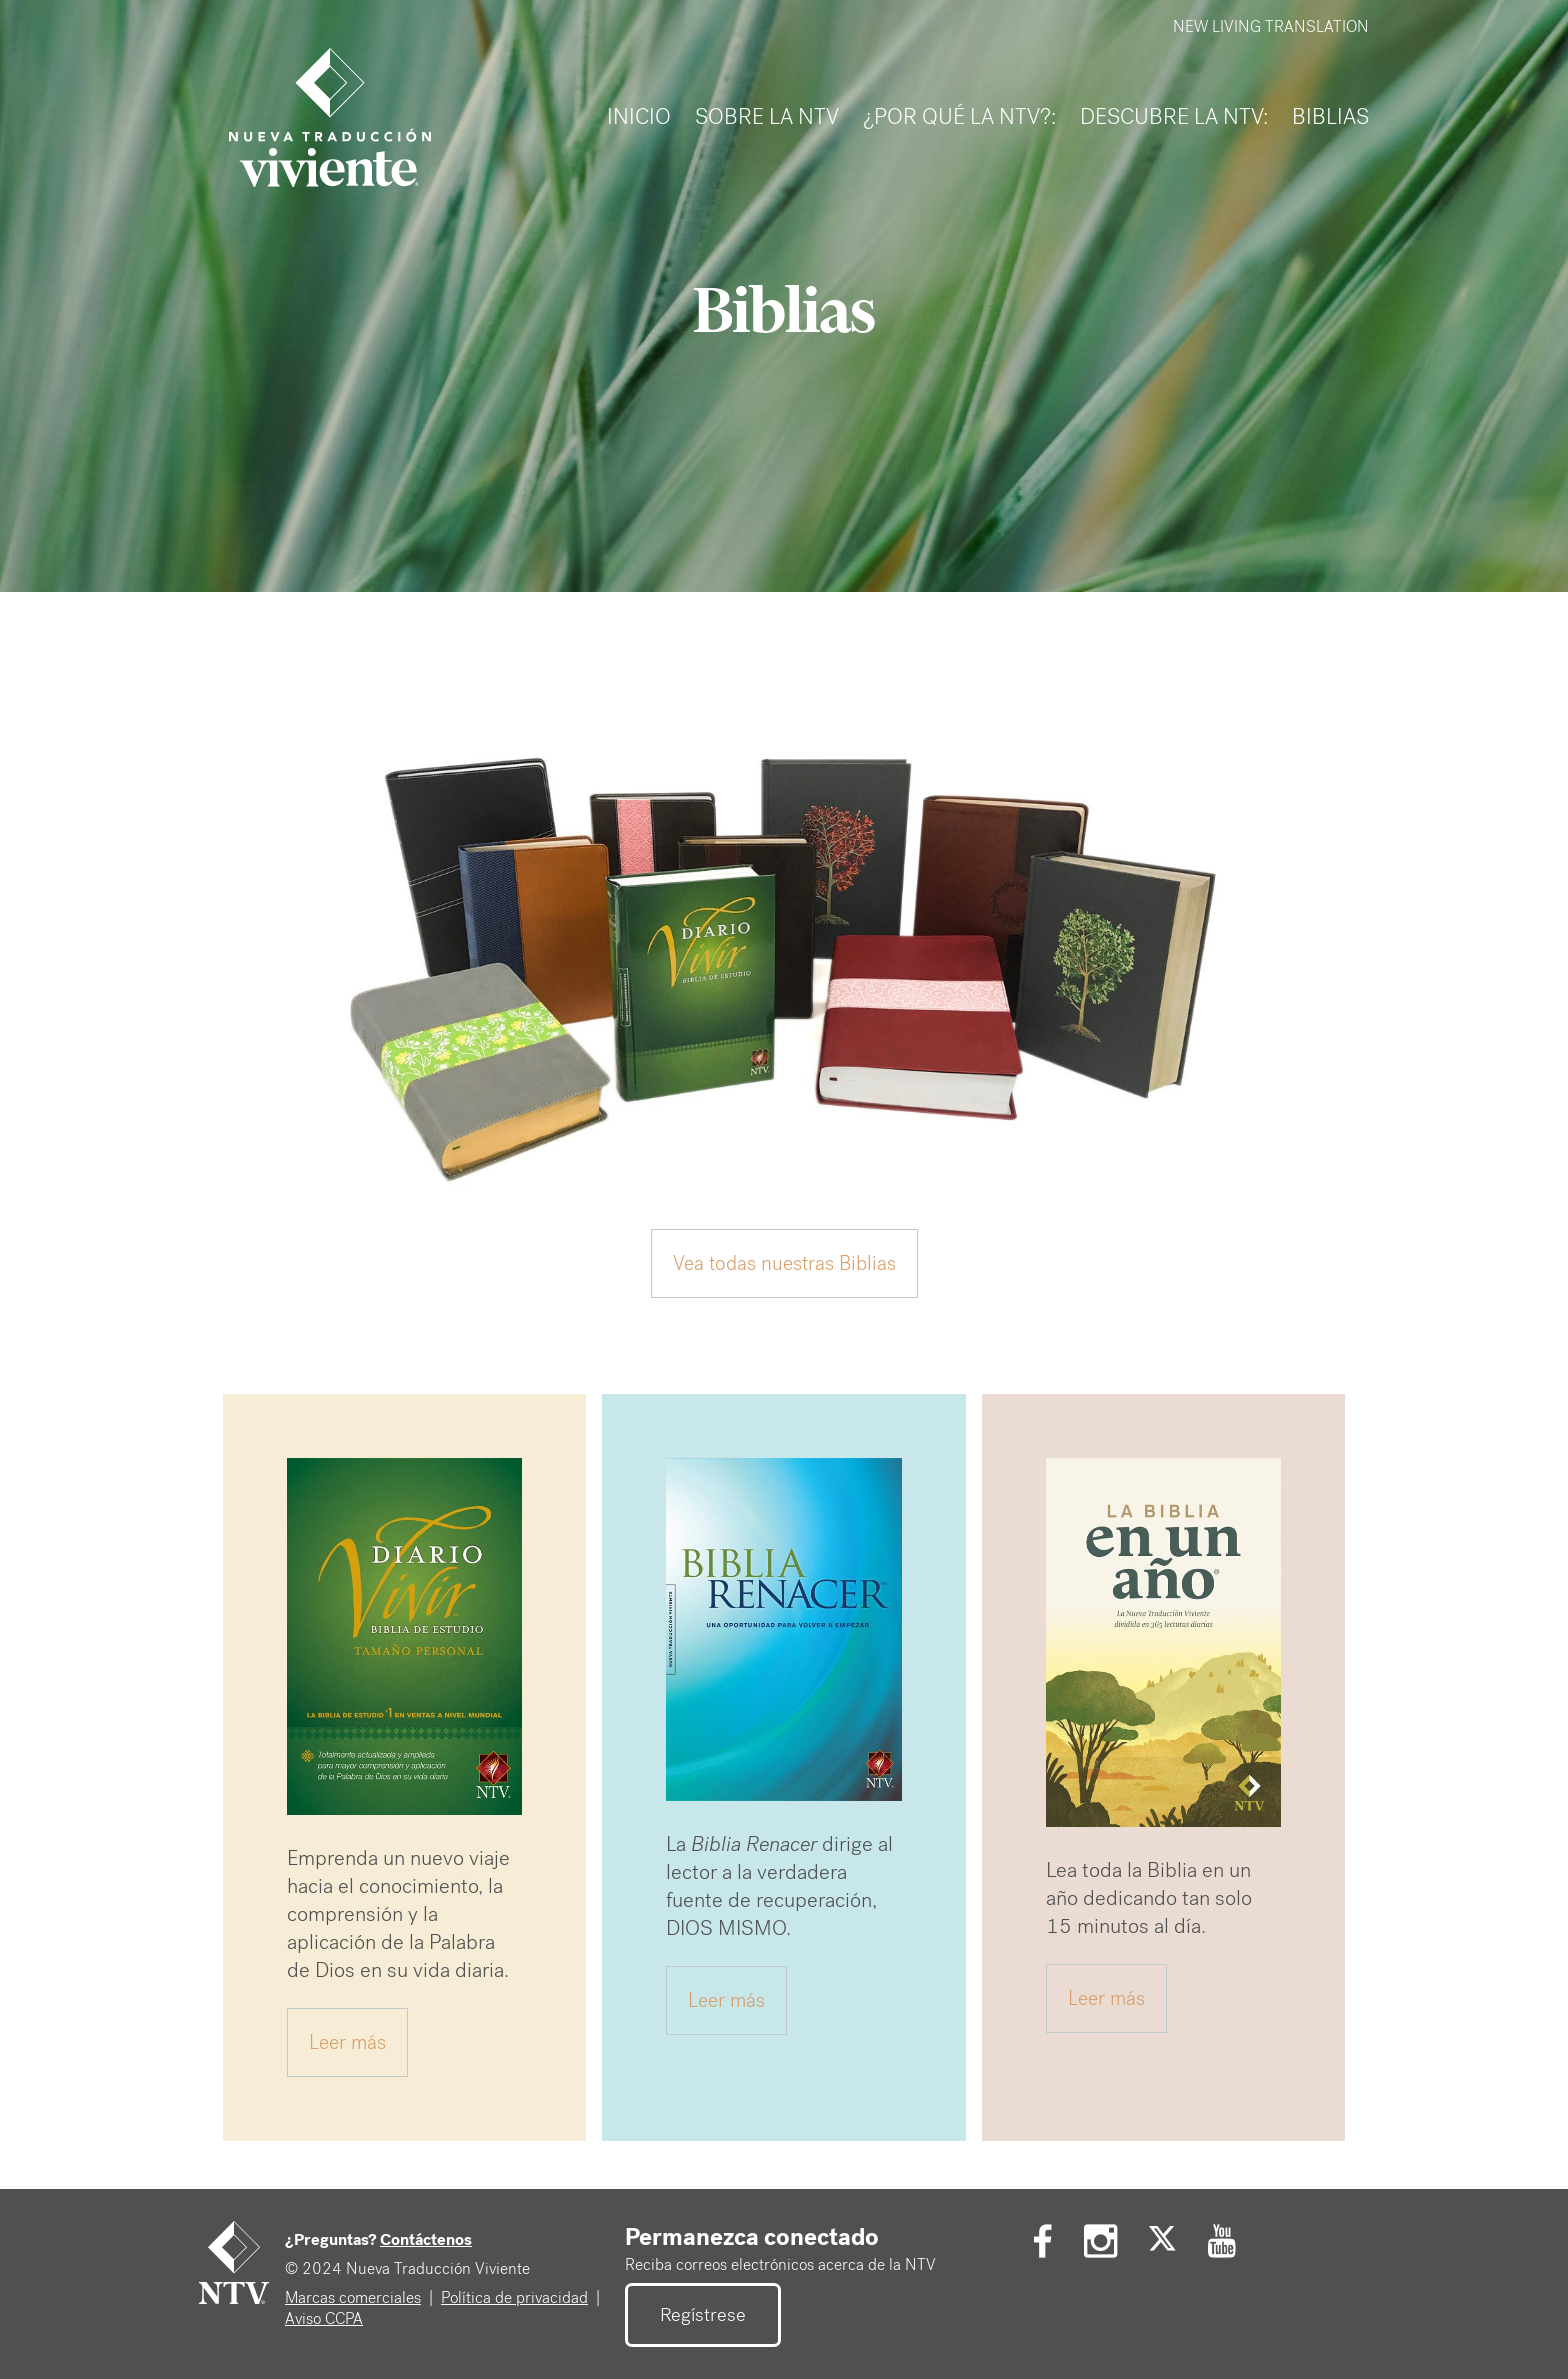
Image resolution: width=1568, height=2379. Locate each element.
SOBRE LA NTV (767, 117)
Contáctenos (426, 2239)
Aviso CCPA (324, 2318)
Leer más (347, 2042)
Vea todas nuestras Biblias (784, 1263)
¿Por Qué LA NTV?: (959, 117)
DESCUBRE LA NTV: (1174, 117)
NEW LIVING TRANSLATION (1271, 26)
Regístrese (703, 2315)
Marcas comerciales (353, 2297)
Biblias (1330, 117)
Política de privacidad (514, 2297)
